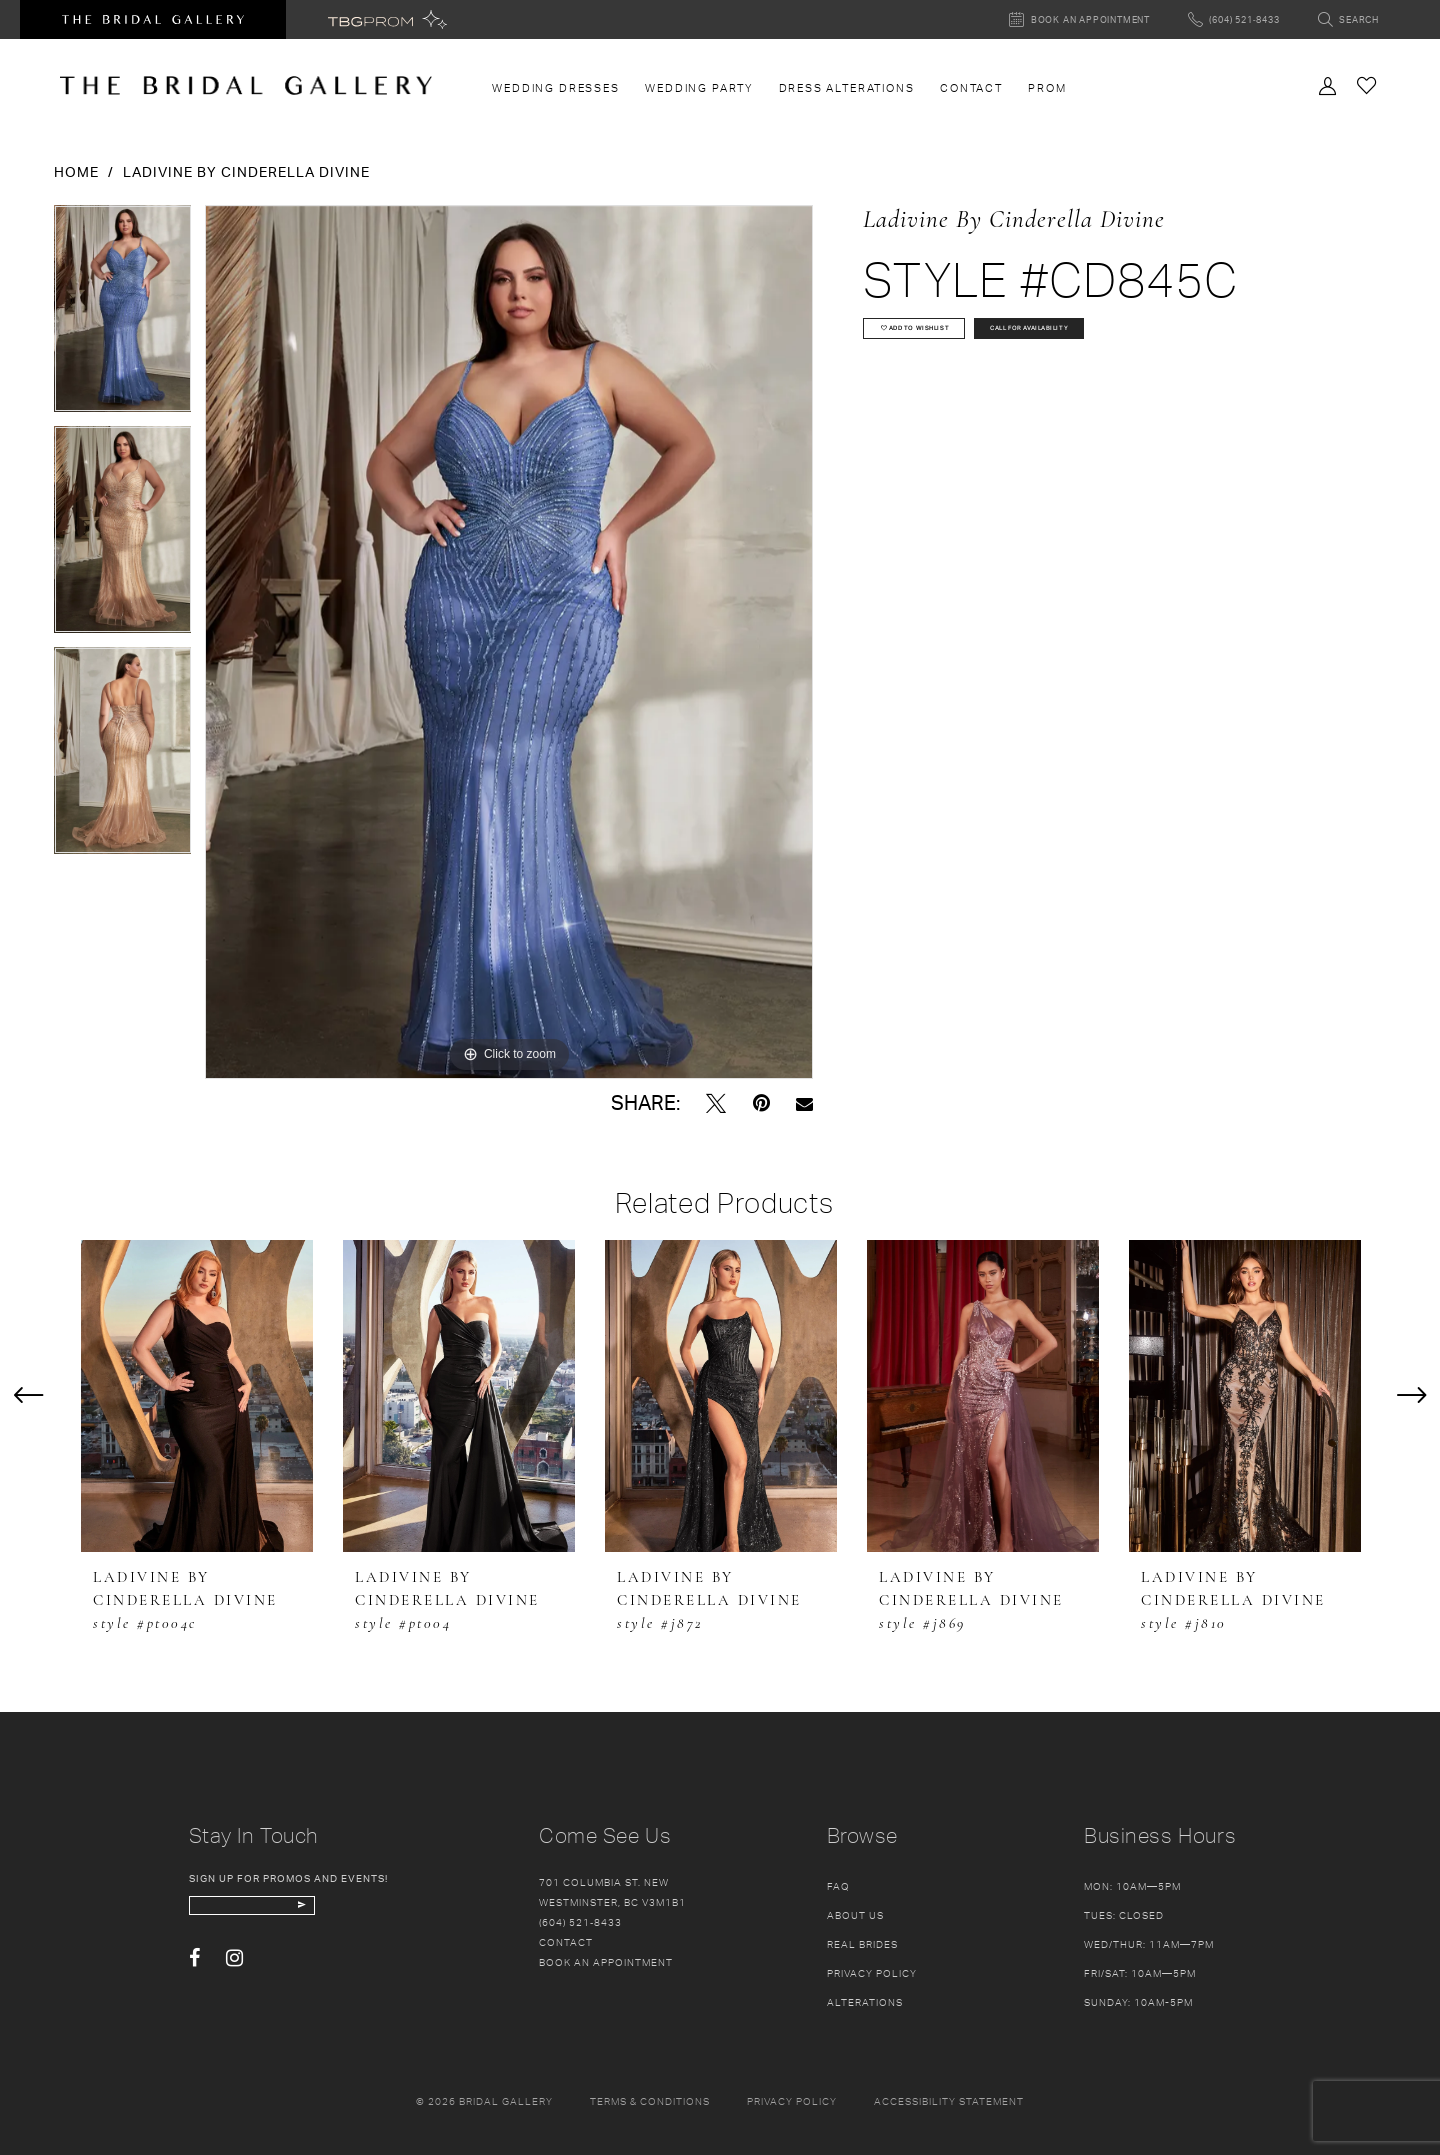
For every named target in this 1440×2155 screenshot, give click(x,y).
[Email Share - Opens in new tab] (804, 1103)
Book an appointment (606, 1962)
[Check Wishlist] (1367, 84)
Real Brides (862, 1944)
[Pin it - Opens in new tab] (761, 1103)
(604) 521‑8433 (580, 1922)
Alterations (865, 2002)
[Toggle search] (1348, 19)
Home (76, 171)
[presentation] (197, 1396)
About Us (855, 1915)
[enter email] (301, 1913)
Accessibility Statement (949, 2101)
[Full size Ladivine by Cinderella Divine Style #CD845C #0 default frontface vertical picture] (509, 642)
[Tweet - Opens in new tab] (716, 1103)
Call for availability (1148, 342)
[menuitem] (556, 88)
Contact (566, 1942)
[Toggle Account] (1328, 84)
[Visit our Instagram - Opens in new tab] (234, 1973)
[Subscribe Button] (391, 1913)
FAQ (838, 1886)
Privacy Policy (872, 1973)
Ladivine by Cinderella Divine (246, 171)
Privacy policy (792, 2101)
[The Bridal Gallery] (246, 85)
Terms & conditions (650, 2101)
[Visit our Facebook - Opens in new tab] (194, 1973)
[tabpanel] (123, 315)
